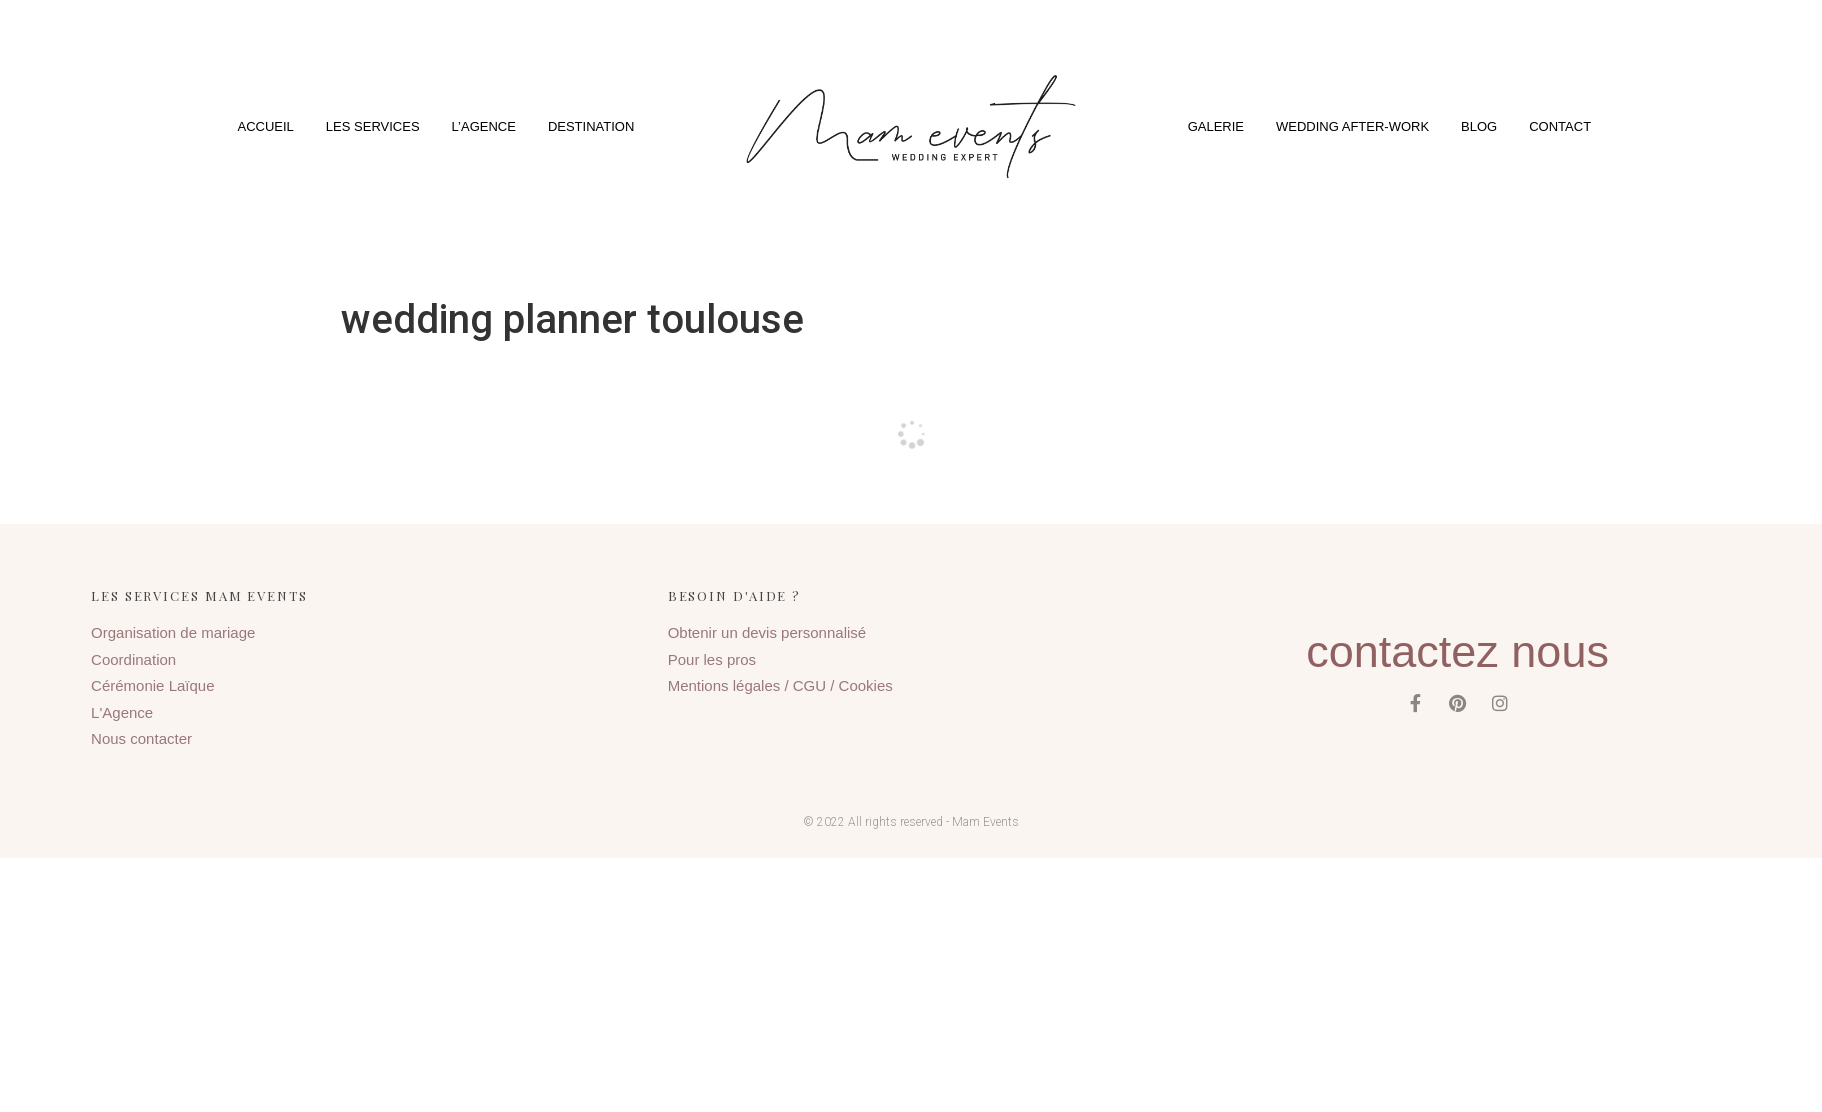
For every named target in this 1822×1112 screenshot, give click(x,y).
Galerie (1216, 126)
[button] (911, 127)
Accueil (266, 126)
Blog (1479, 126)
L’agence (484, 126)
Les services (373, 126)
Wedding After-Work (1352, 126)
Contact (1560, 126)
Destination (591, 126)
